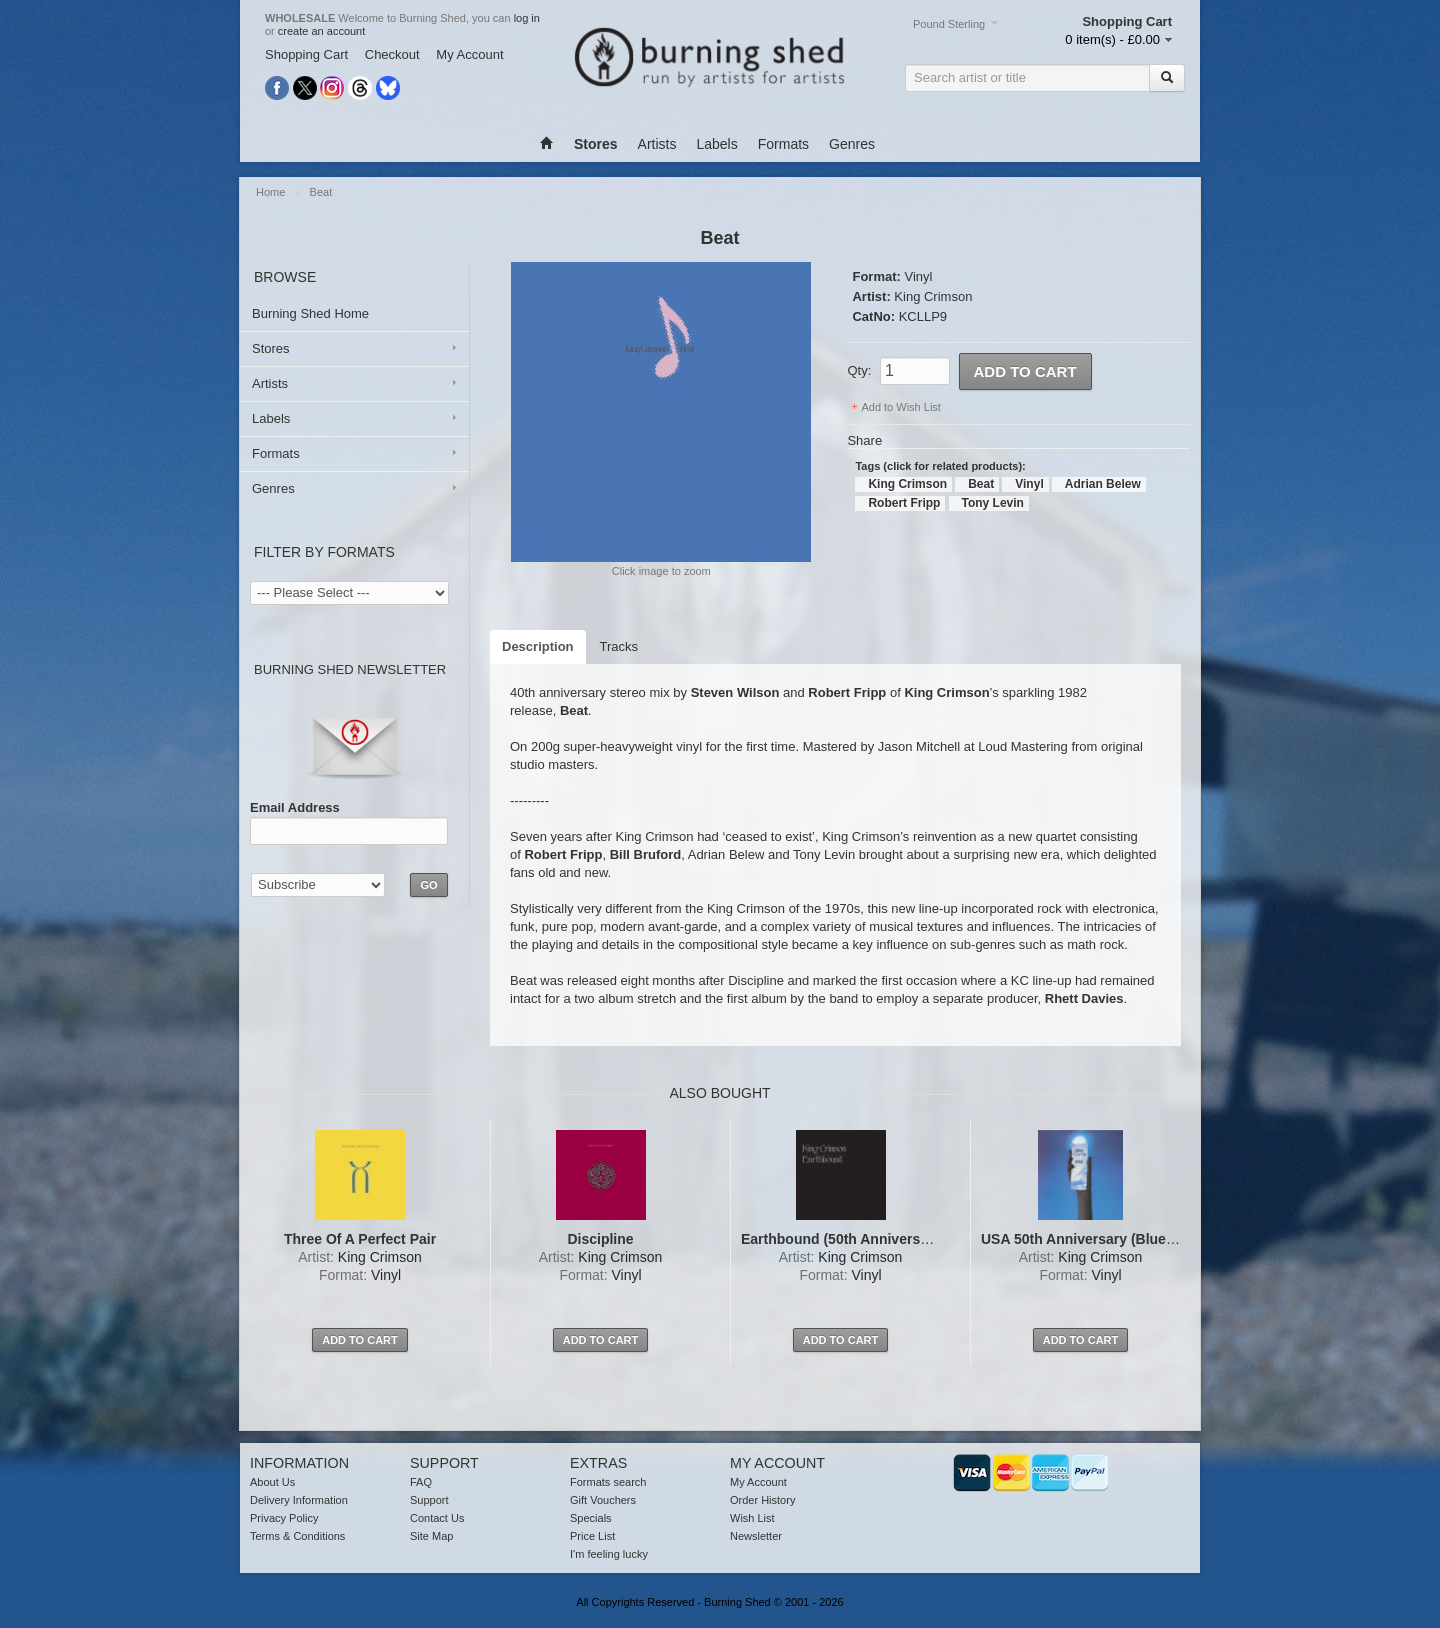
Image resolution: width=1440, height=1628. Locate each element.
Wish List (752, 1518)
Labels (716, 144)
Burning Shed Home (310, 313)
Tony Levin (993, 503)
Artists (657, 144)
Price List (592, 1536)
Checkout (392, 54)
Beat (321, 192)
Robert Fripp (904, 503)
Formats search (608, 1482)
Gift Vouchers (603, 1500)
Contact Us (437, 1518)
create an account (321, 31)
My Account (469, 54)
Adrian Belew (1103, 484)
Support (429, 1500)
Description (538, 646)
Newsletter (756, 1536)
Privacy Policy (284, 1518)
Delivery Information (299, 1500)
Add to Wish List (900, 407)
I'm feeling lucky (609, 1554)
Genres (852, 144)
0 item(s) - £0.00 (1112, 39)
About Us (272, 1482)
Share (864, 440)
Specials (591, 1518)
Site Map (431, 1536)
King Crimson (933, 296)
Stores (271, 348)
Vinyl (918, 276)
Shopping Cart (306, 54)
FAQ (421, 1482)
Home (270, 192)
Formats (783, 144)
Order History (762, 1500)
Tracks (619, 646)
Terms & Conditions (297, 1536)
